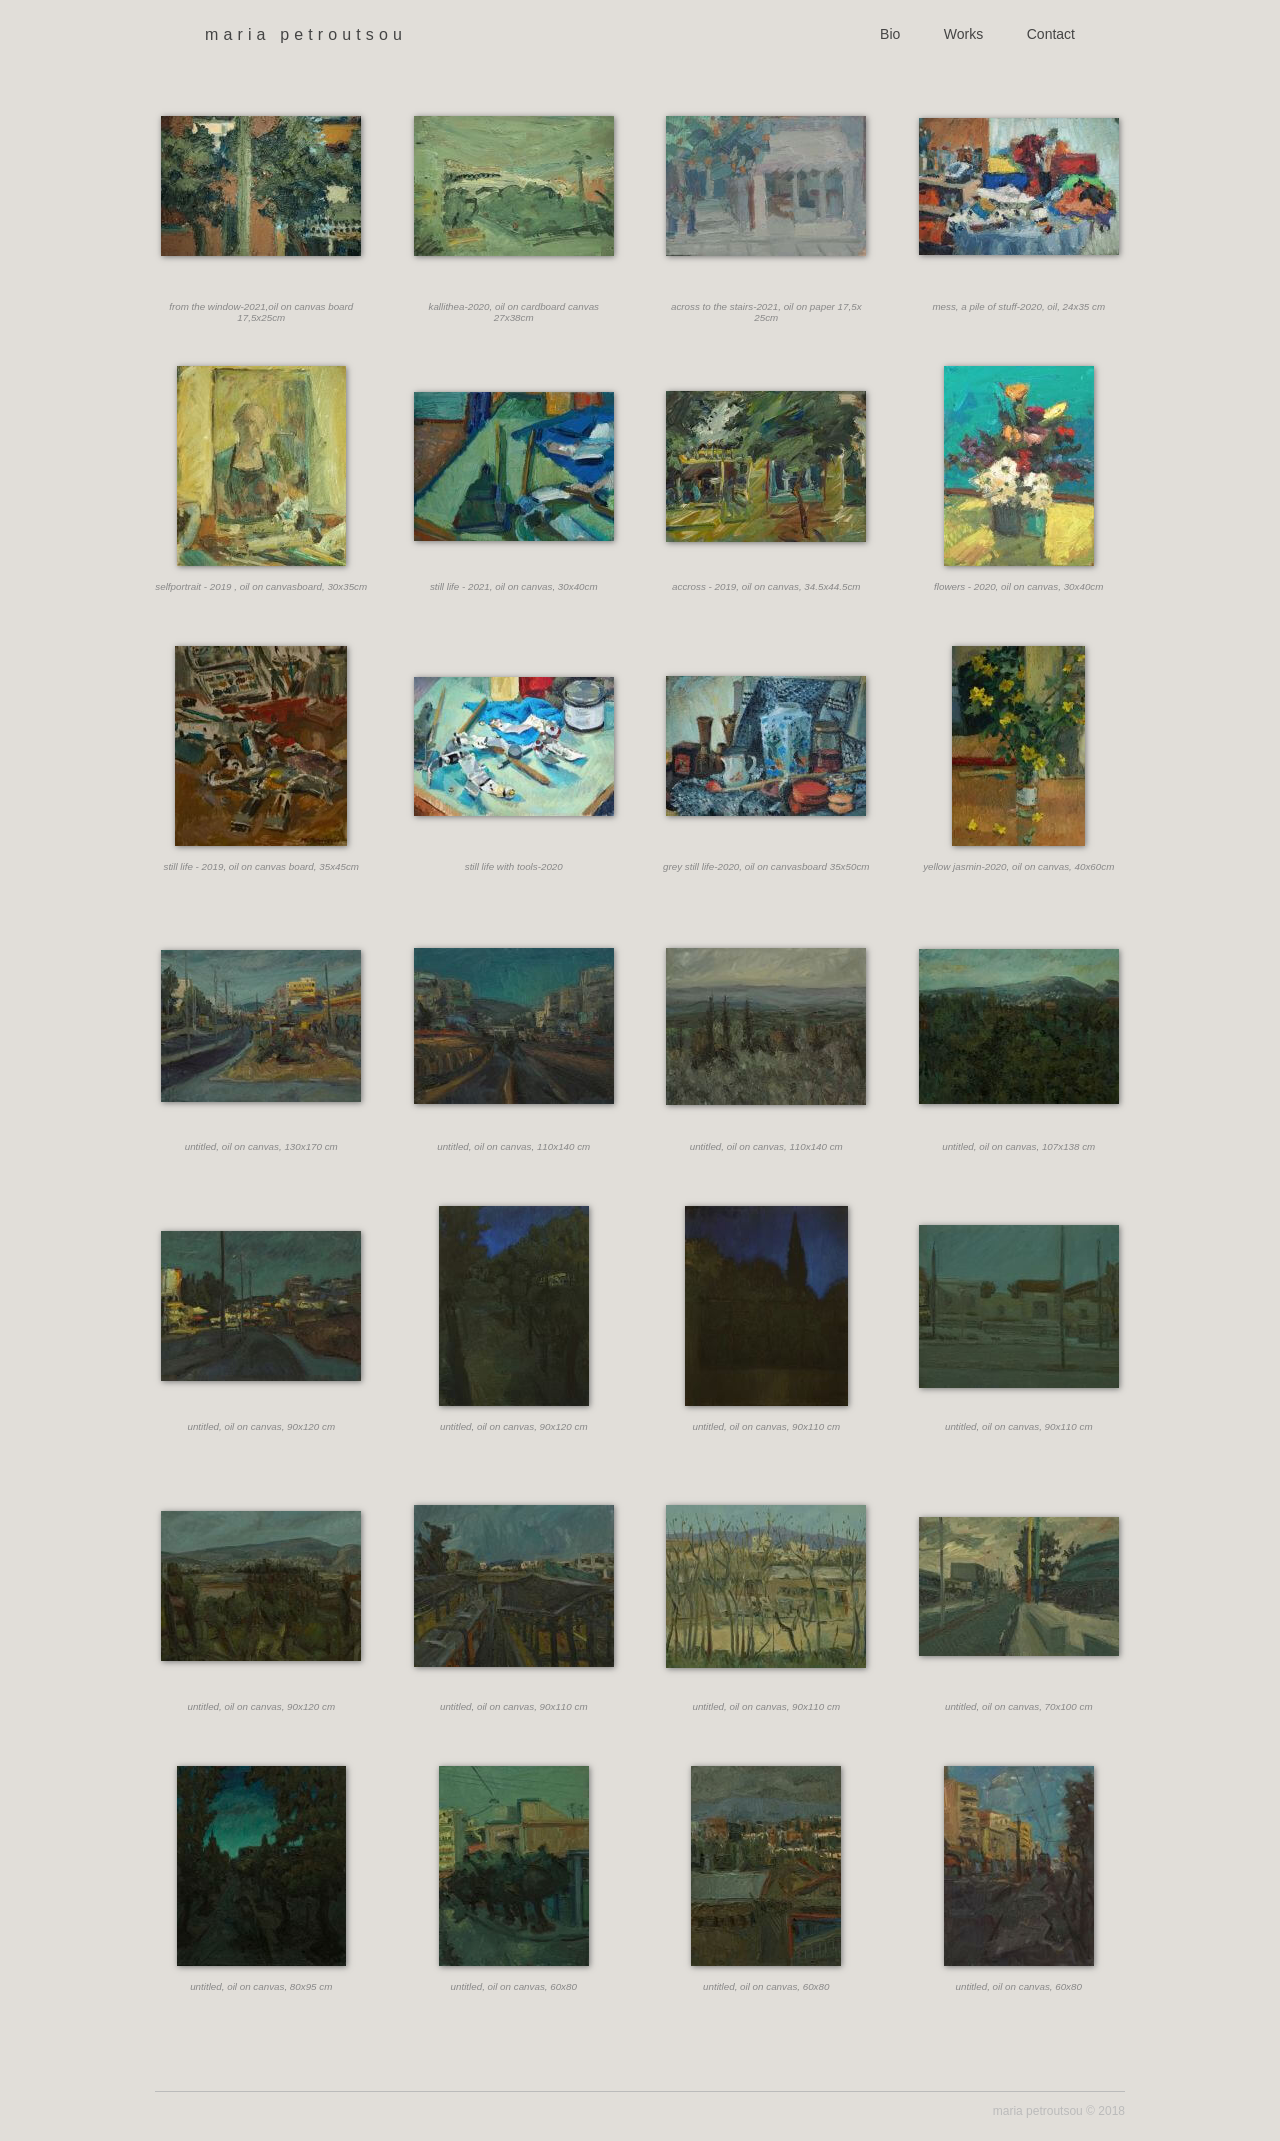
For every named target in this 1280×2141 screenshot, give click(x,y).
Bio (890, 34)
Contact (1051, 34)
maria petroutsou (306, 34)
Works (963, 34)
